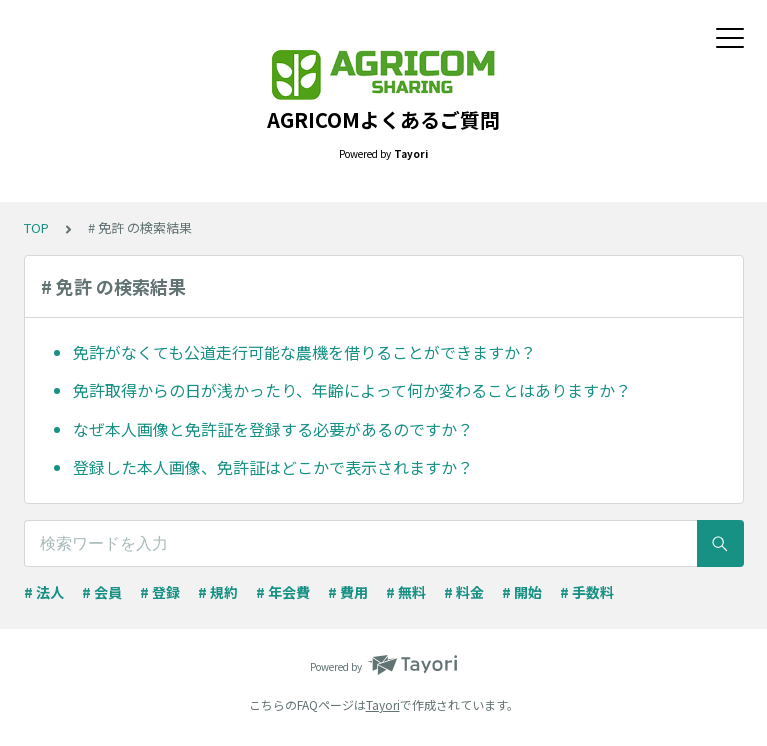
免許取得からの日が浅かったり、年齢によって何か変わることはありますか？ (352, 390)
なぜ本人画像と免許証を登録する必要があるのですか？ (273, 429)
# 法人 (44, 592)
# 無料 (406, 592)
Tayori (383, 704)
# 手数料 (587, 592)
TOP (36, 227)
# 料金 (464, 592)
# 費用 (348, 592)
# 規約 (218, 592)
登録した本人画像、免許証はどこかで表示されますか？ (273, 467)
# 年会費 (283, 592)
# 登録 (160, 592)
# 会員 (102, 592)
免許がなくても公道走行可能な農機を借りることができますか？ (304, 352)
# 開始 (522, 592)
